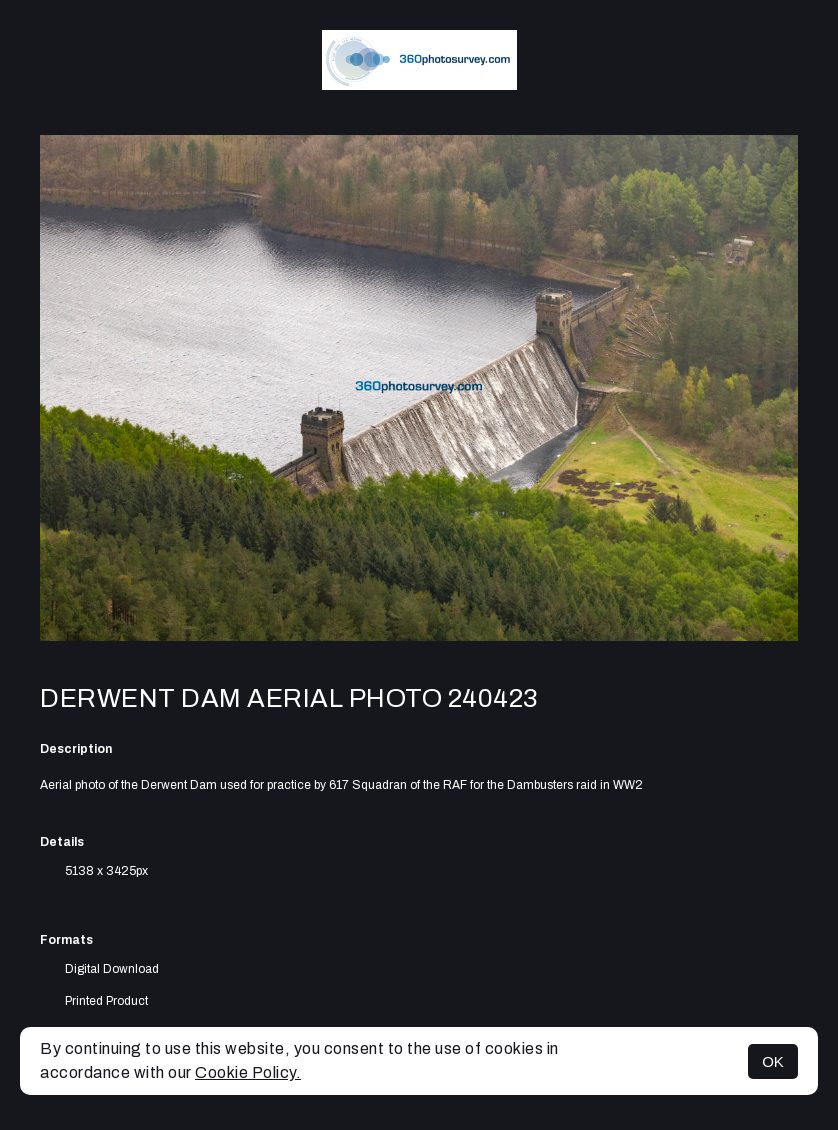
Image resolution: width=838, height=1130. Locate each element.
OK (773, 1061)
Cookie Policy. (248, 1072)
